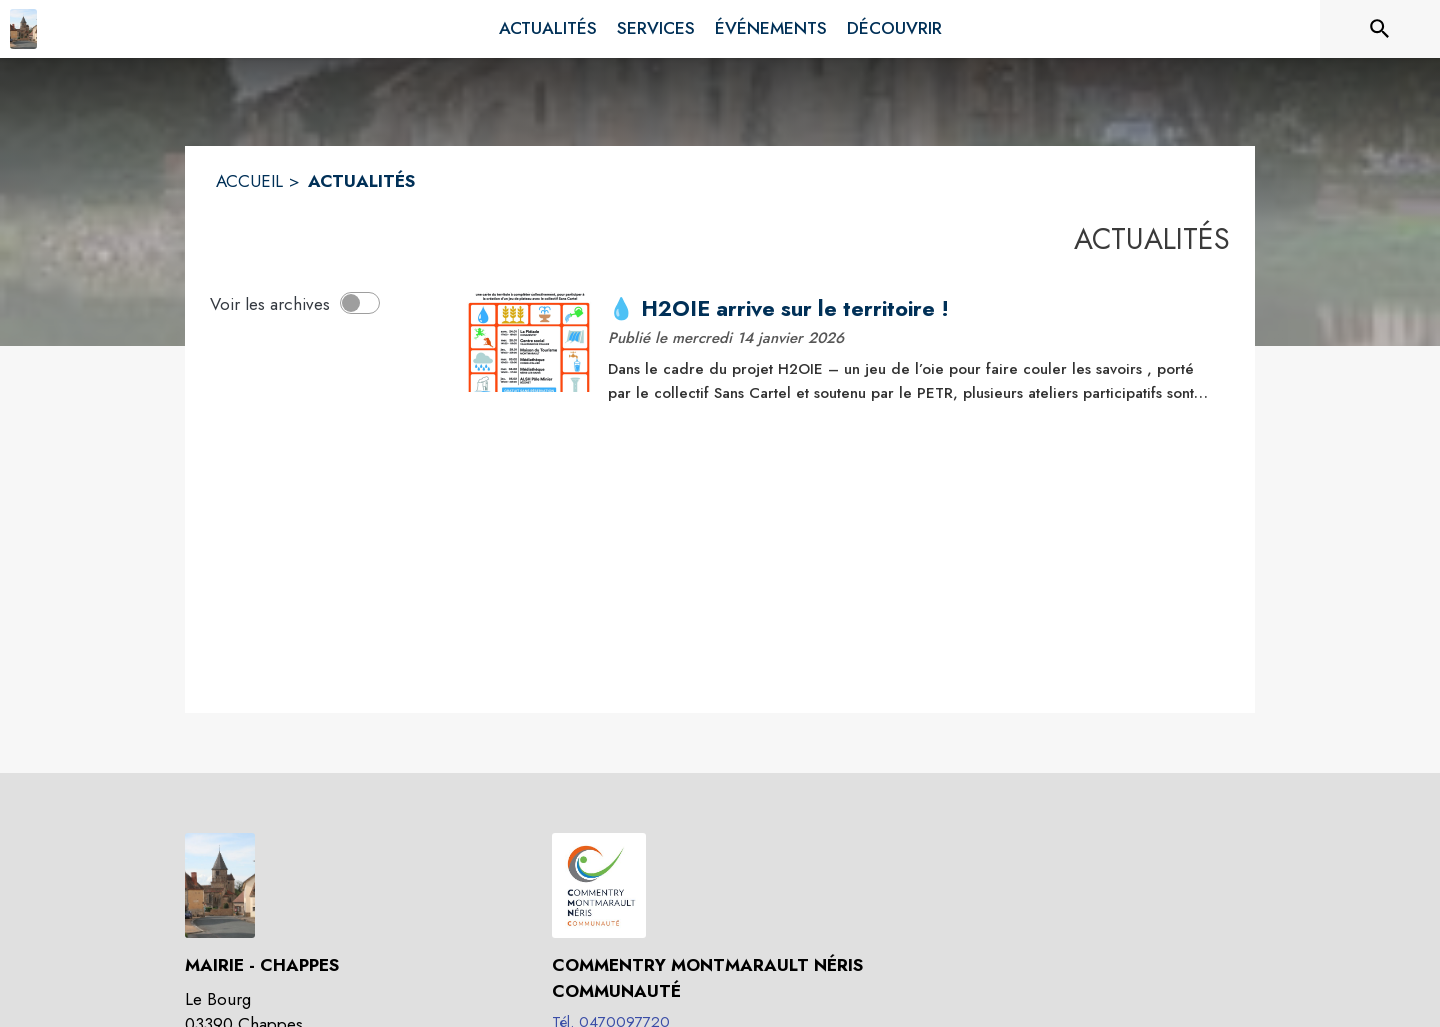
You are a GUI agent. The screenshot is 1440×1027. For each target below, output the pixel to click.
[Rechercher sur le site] (1380, 29)
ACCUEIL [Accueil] (249, 181)
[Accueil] (23, 29)
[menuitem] (548, 29)
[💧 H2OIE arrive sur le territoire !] (912, 309)
